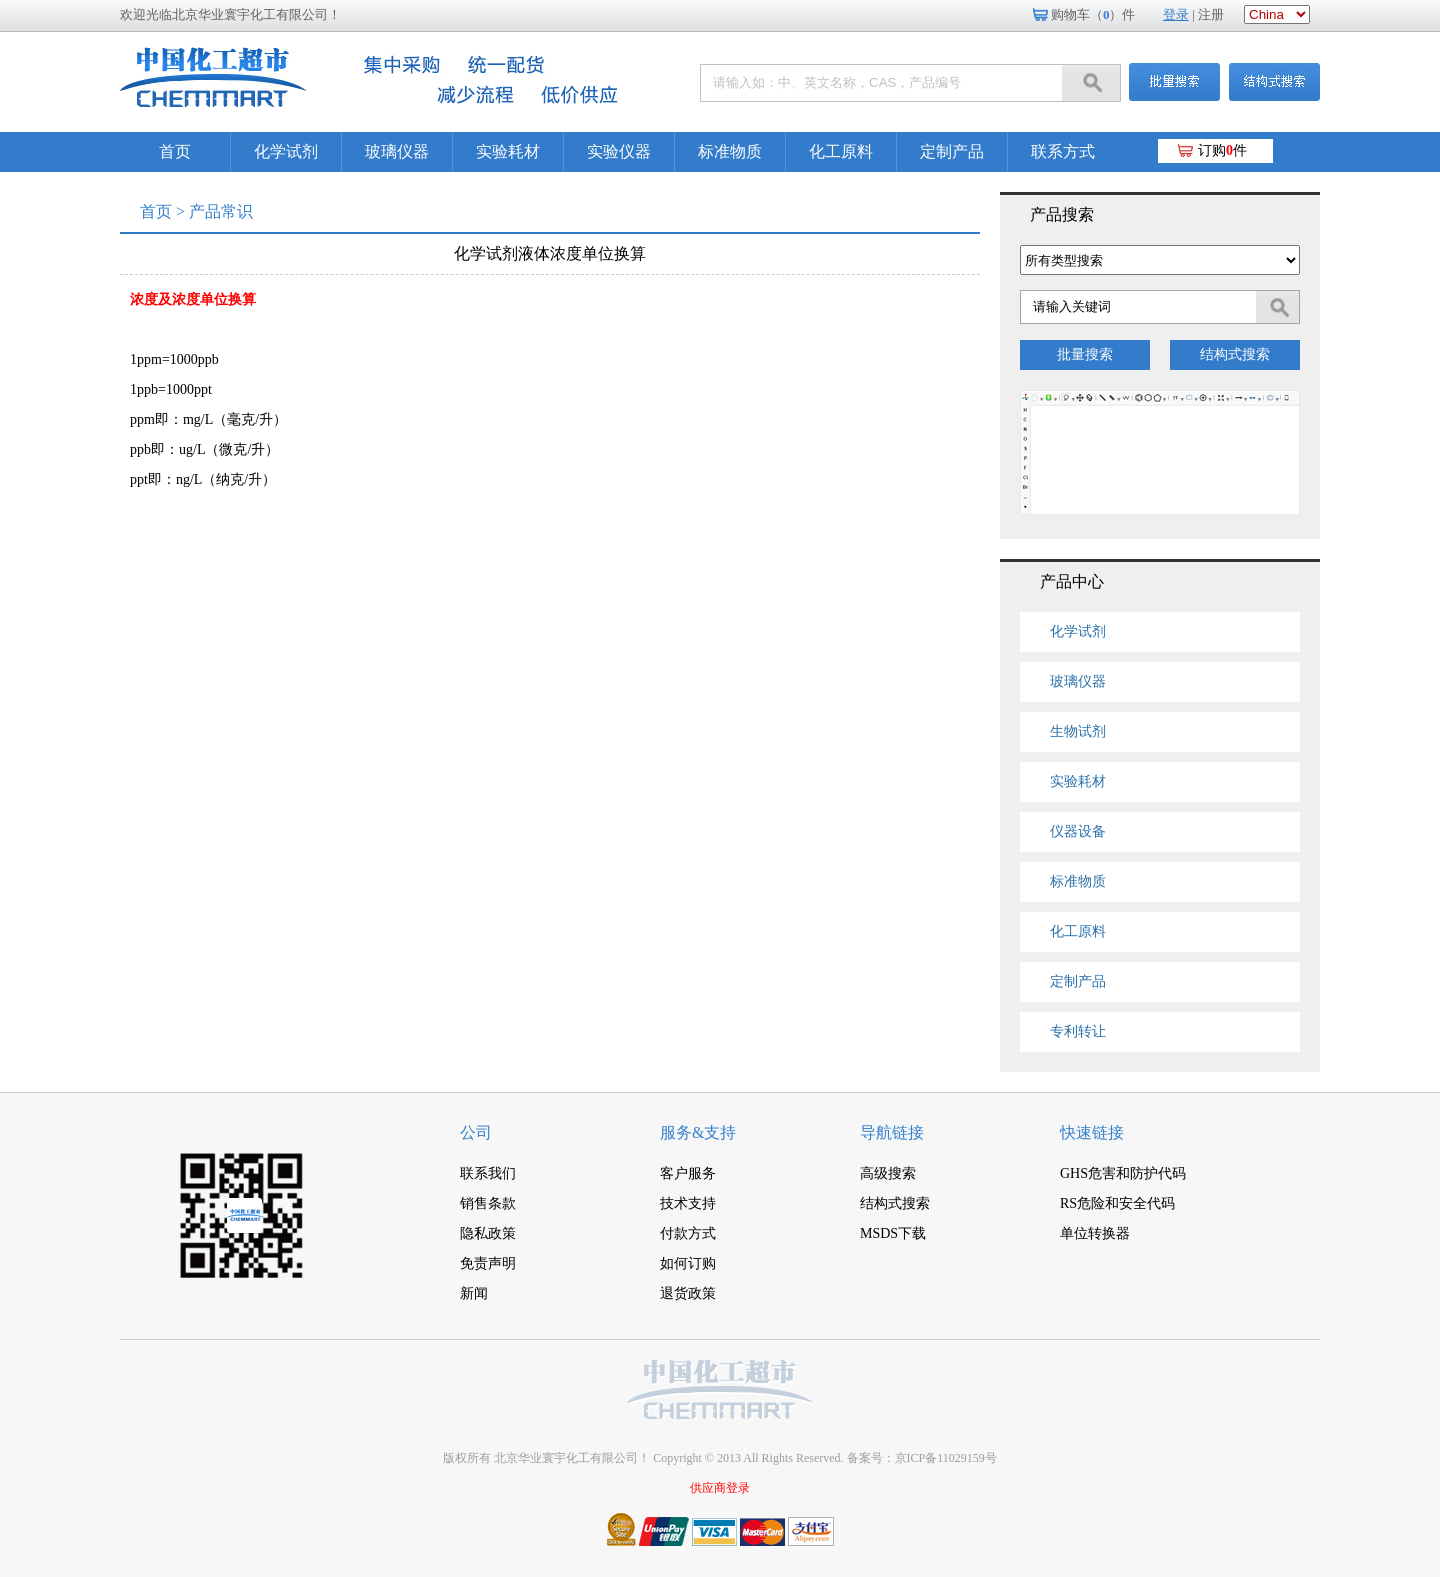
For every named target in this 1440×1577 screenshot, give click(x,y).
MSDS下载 (893, 1233)
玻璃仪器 (397, 151)
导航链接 (892, 1132)
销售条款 (488, 1203)
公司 (476, 1132)
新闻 (474, 1293)
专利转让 (1078, 1031)
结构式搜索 (1235, 354)
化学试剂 (286, 151)
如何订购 (688, 1263)
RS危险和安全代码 (1117, 1203)
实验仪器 (619, 151)
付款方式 (688, 1233)
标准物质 (730, 151)
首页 (175, 151)
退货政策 (688, 1293)
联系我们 (488, 1173)
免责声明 (488, 1263)
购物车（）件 (1093, 14)
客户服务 (688, 1173)
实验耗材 (508, 151)
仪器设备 (1078, 831)
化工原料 (841, 151)
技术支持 (688, 1203)
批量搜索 (1085, 354)
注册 (1211, 14)
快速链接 (1092, 1132)
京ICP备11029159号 (946, 1458)
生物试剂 (1078, 731)
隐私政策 (488, 1233)
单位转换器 (1095, 1233)
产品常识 (221, 211)
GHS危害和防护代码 (1123, 1173)
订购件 (1222, 150)
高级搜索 (888, 1173)
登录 (1176, 14)
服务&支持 (698, 1132)
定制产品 (952, 151)
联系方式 (1063, 151)
